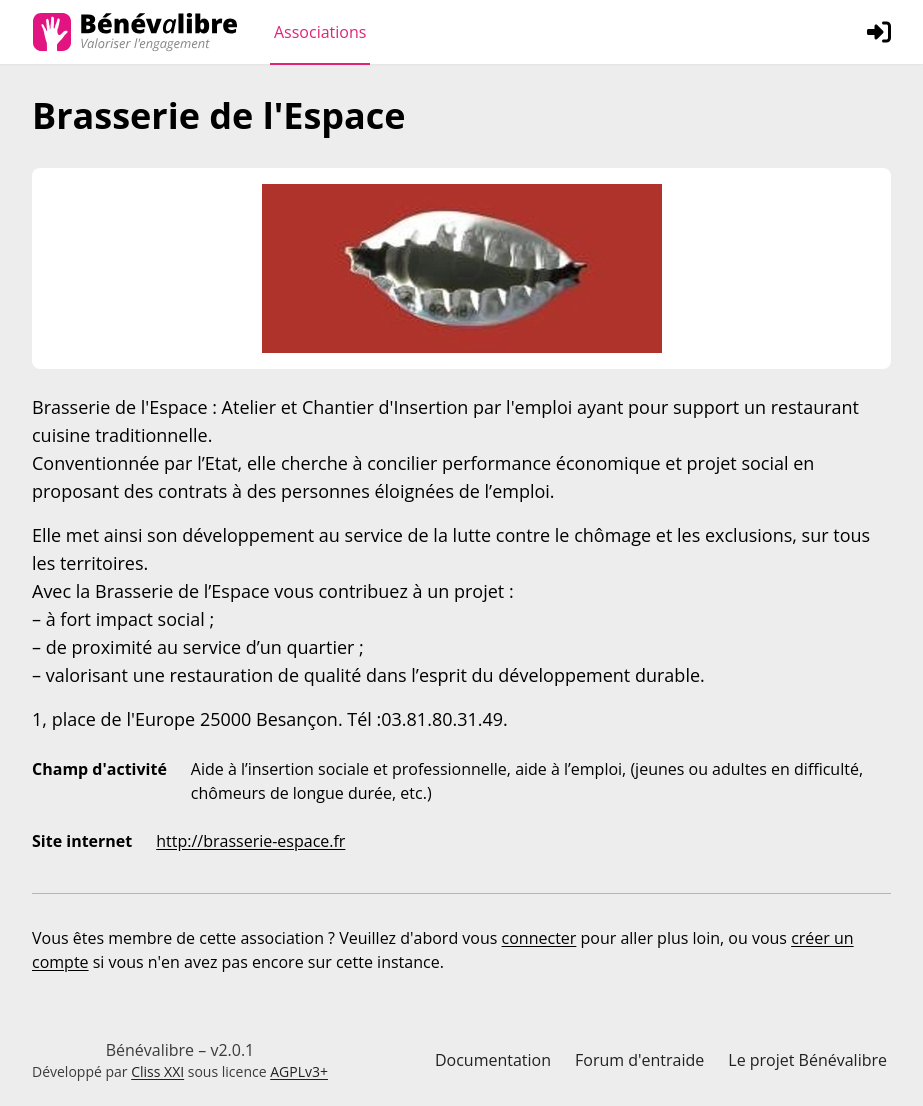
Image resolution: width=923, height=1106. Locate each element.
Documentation (493, 1060)
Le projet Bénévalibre (807, 1060)
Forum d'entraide (639, 1060)
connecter (539, 938)
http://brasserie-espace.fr (250, 841)
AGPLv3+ (299, 1071)
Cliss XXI (157, 1071)
